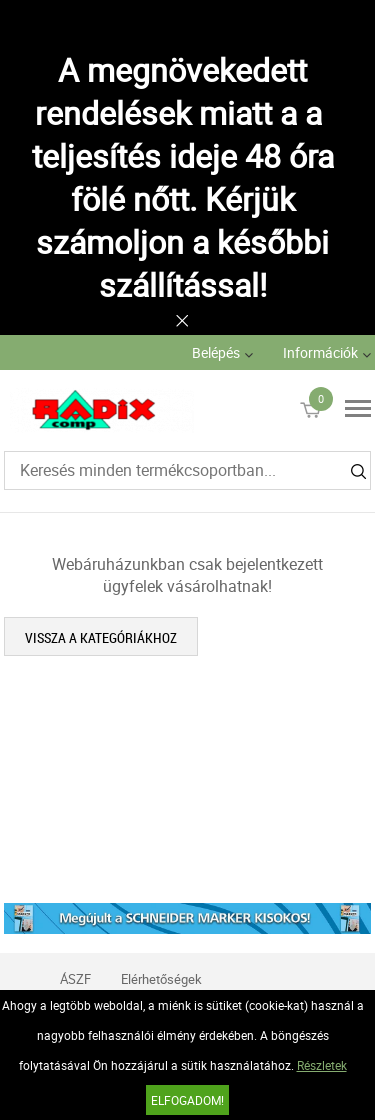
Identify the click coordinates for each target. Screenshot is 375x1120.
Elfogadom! (187, 1100)
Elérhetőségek (161, 979)
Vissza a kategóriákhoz (101, 637)
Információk (320, 352)
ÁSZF (75, 979)
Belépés (216, 352)
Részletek (322, 1065)
